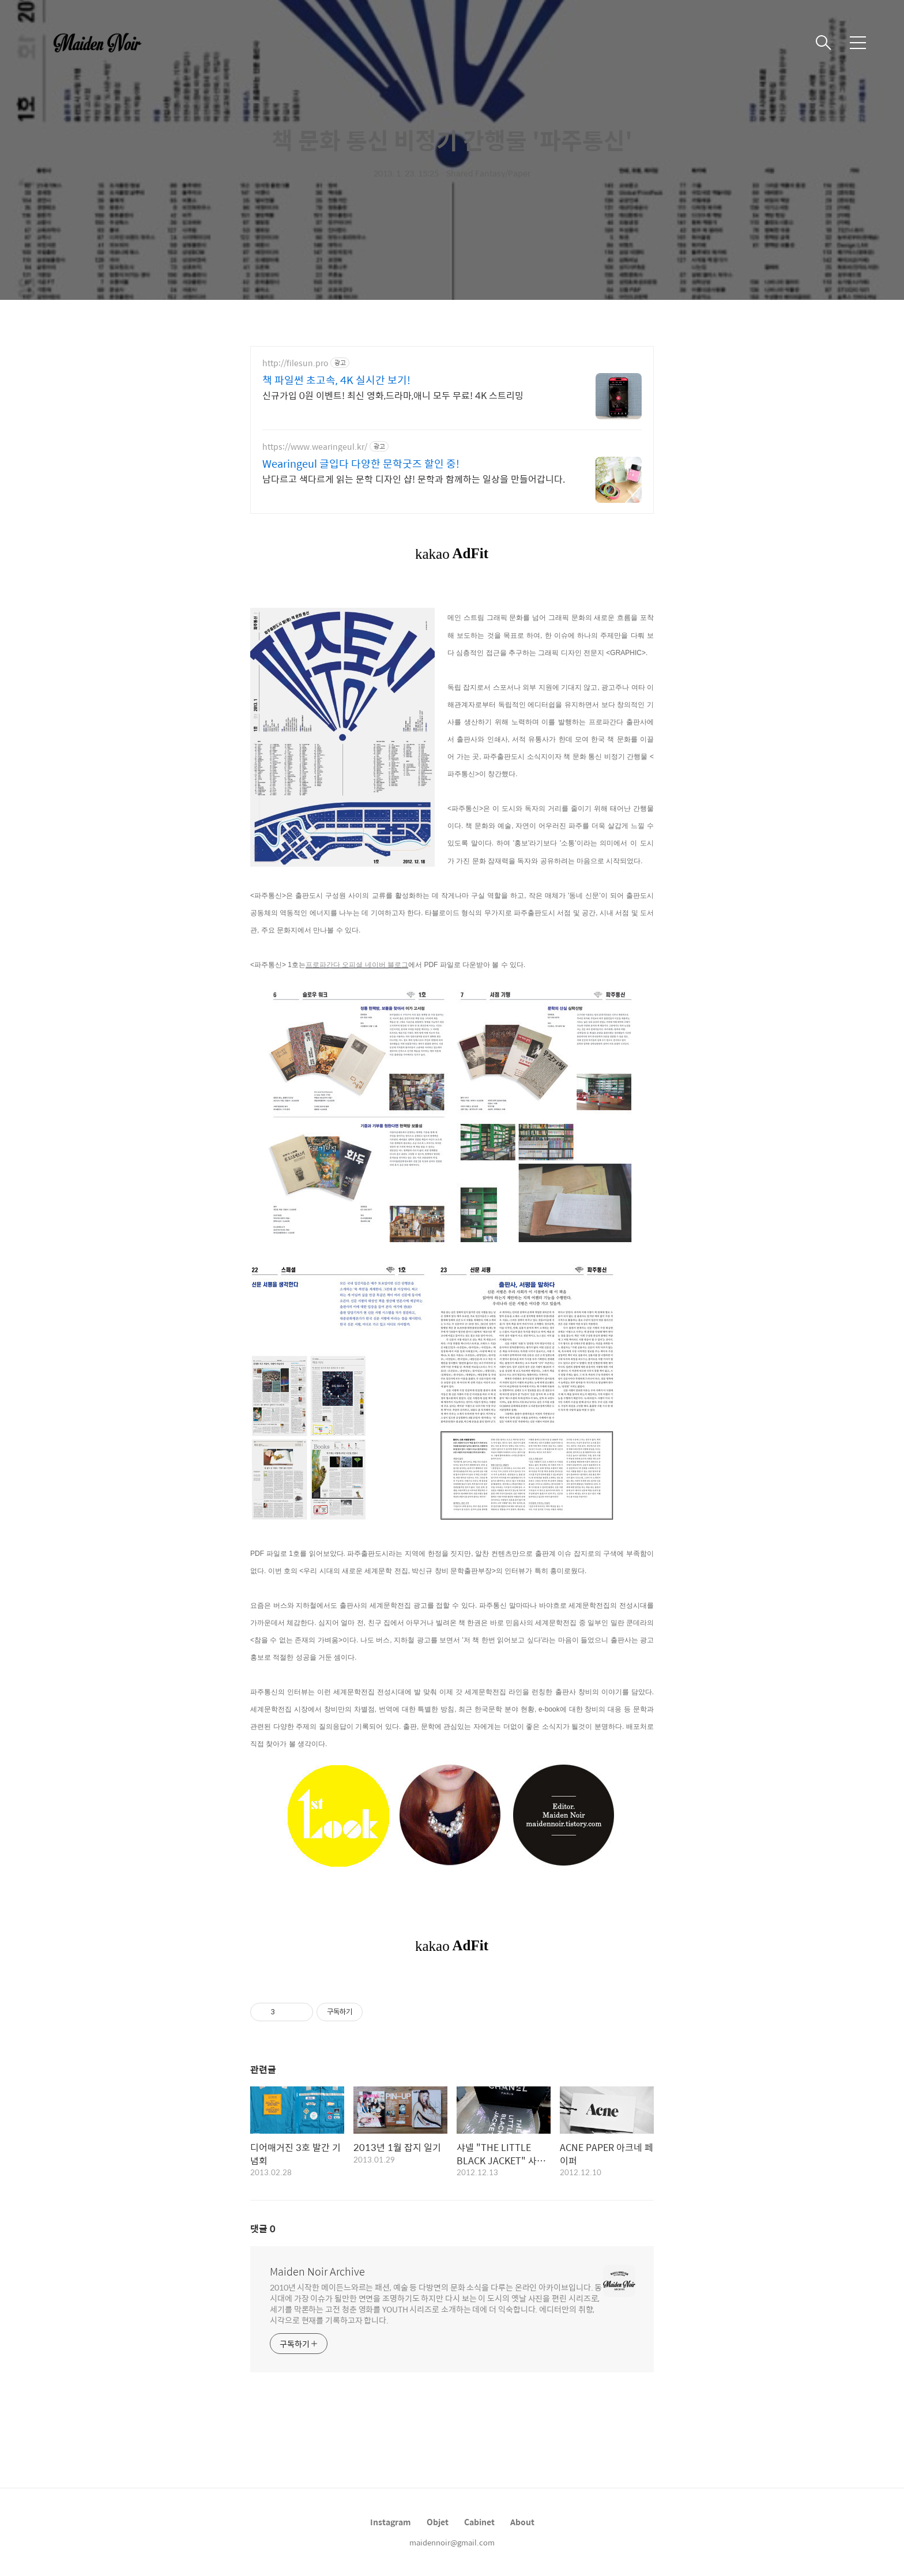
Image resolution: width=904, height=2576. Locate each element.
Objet (438, 2521)
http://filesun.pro (295, 363)
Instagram (390, 2521)
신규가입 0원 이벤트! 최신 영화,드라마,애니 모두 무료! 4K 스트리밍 (392, 395)
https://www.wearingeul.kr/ (314, 447)
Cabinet (479, 2521)
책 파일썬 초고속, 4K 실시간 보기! (336, 380)
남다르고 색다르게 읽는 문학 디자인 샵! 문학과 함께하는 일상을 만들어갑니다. (413, 479)
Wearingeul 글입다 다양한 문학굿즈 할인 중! (360, 464)
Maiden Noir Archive (317, 2271)
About (522, 2521)
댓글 (263, 2228)
